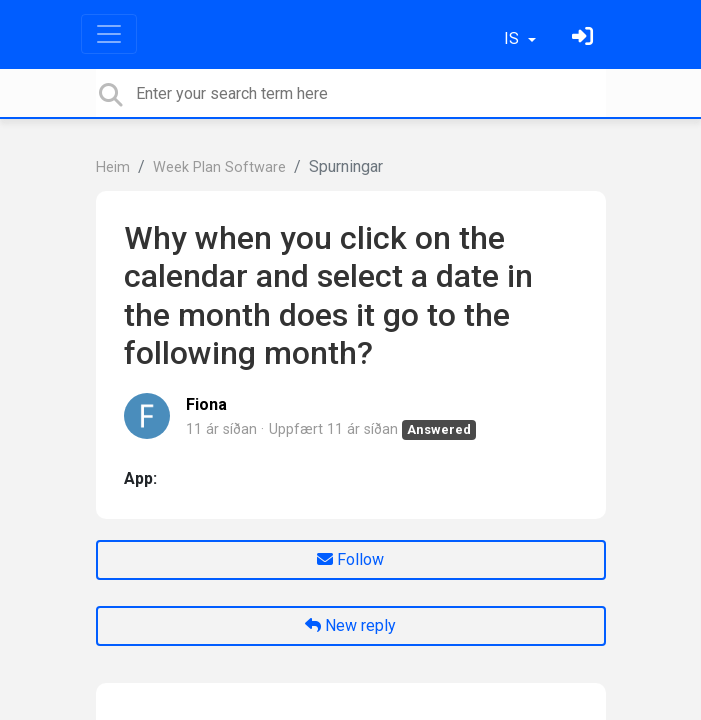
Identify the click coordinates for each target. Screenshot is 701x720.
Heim (113, 167)
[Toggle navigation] (109, 34)
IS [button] (513, 38)
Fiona (206, 404)
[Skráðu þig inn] (585, 38)
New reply (350, 625)
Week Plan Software (219, 167)
